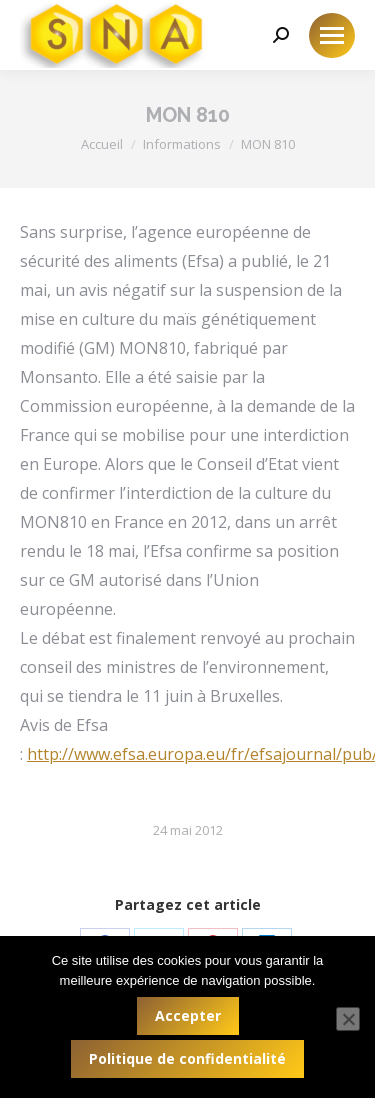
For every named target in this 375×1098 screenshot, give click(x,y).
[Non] (348, 1019)
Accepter (188, 1015)
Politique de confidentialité (187, 1058)
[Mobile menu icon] (332, 35)
